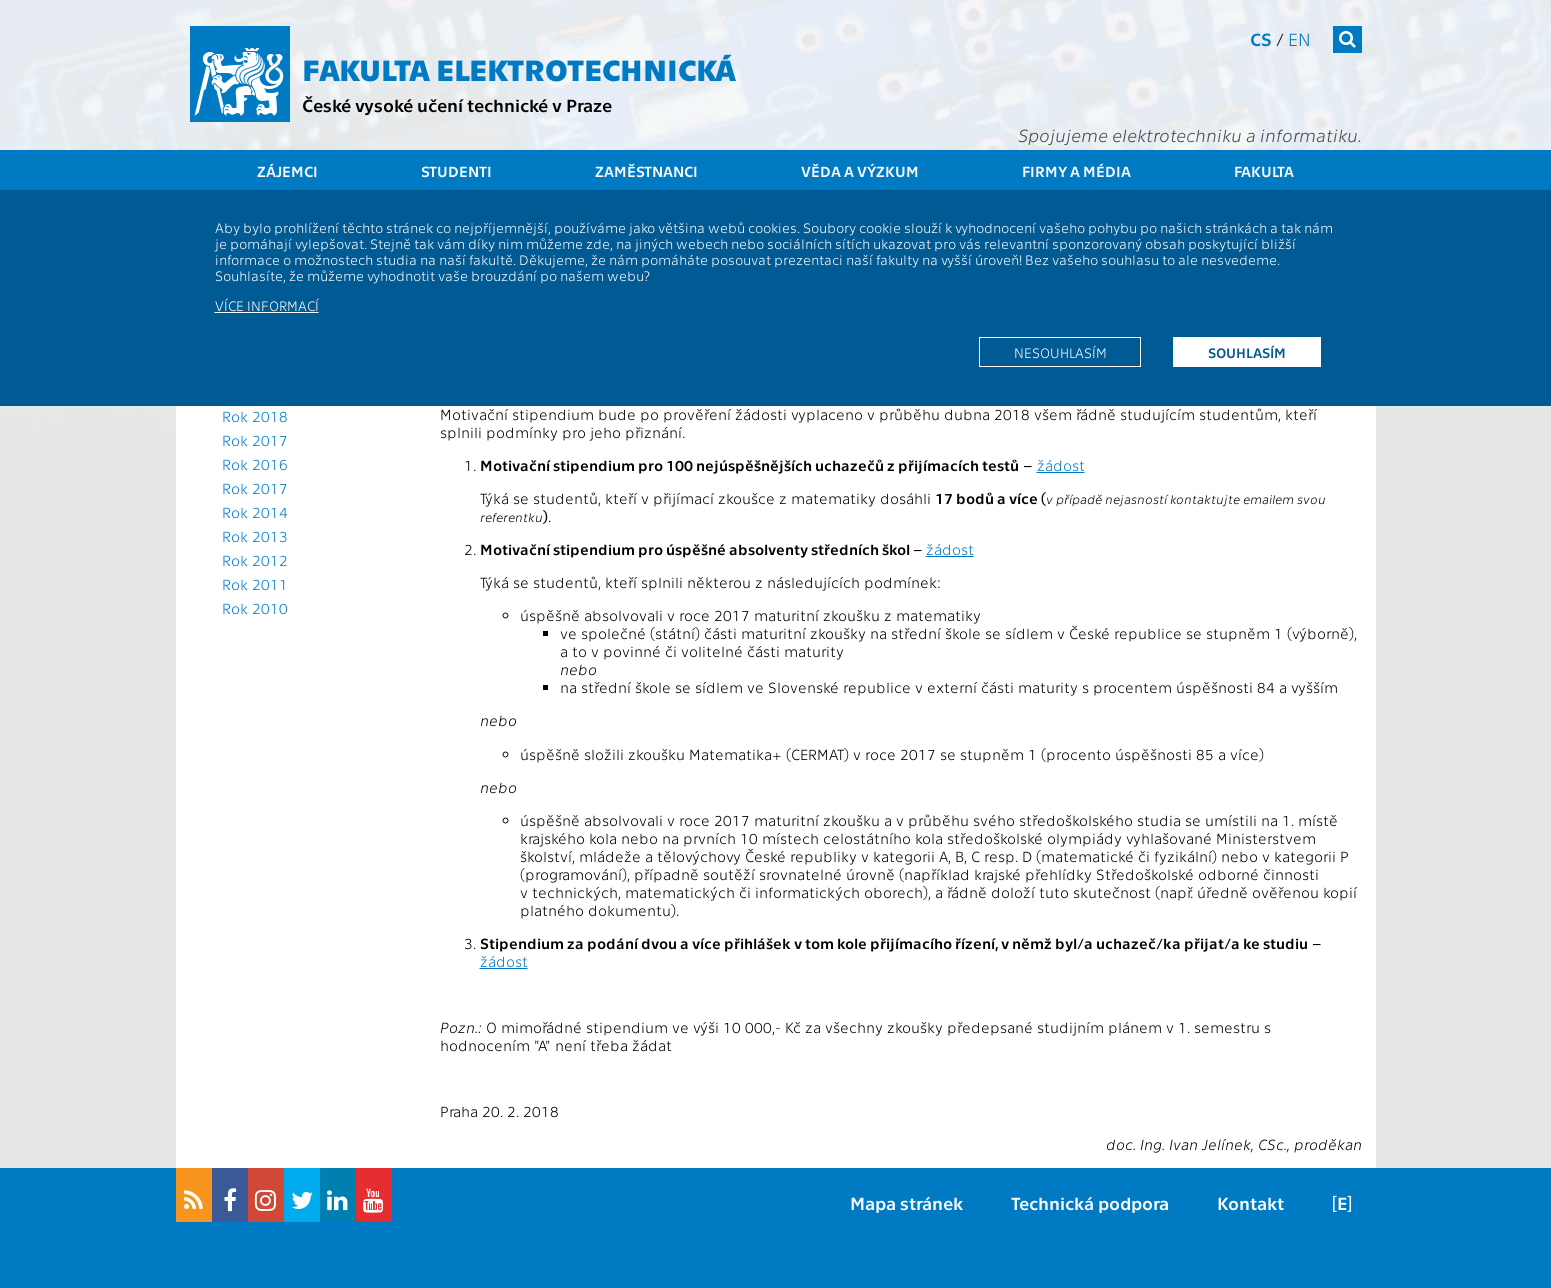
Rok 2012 (255, 560)
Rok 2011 (255, 584)
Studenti (456, 171)
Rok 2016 (255, 464)
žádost (1061, 465)
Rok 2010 (255, 608)
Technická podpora (1090, 1202)
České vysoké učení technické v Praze (457, 104)
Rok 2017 (255, 440)
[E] (1342, 1202)
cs (1261, 38)
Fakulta (1264, 171)
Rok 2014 (255, 512)
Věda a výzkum (860, 171)
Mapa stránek (906, 1202)
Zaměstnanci (646, 171)
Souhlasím (1247, 352)
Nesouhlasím (1060, 352)
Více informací (267, 305)
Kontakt (1250, 1202)
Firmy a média (1076, 171)
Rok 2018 (255, 416)
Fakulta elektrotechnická (519, 68)
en (1299, 38)
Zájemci (287, 171)
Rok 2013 (255, 536)
